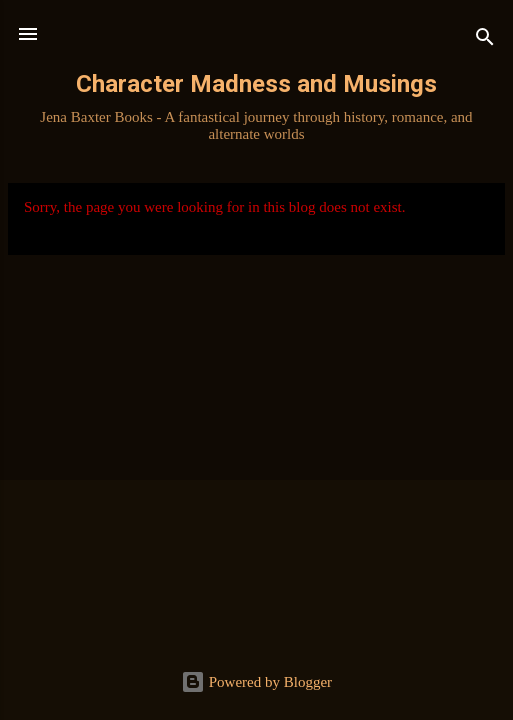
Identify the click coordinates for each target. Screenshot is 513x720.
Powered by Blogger (256, 682)
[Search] (485, 40)
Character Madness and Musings (256, 84)
